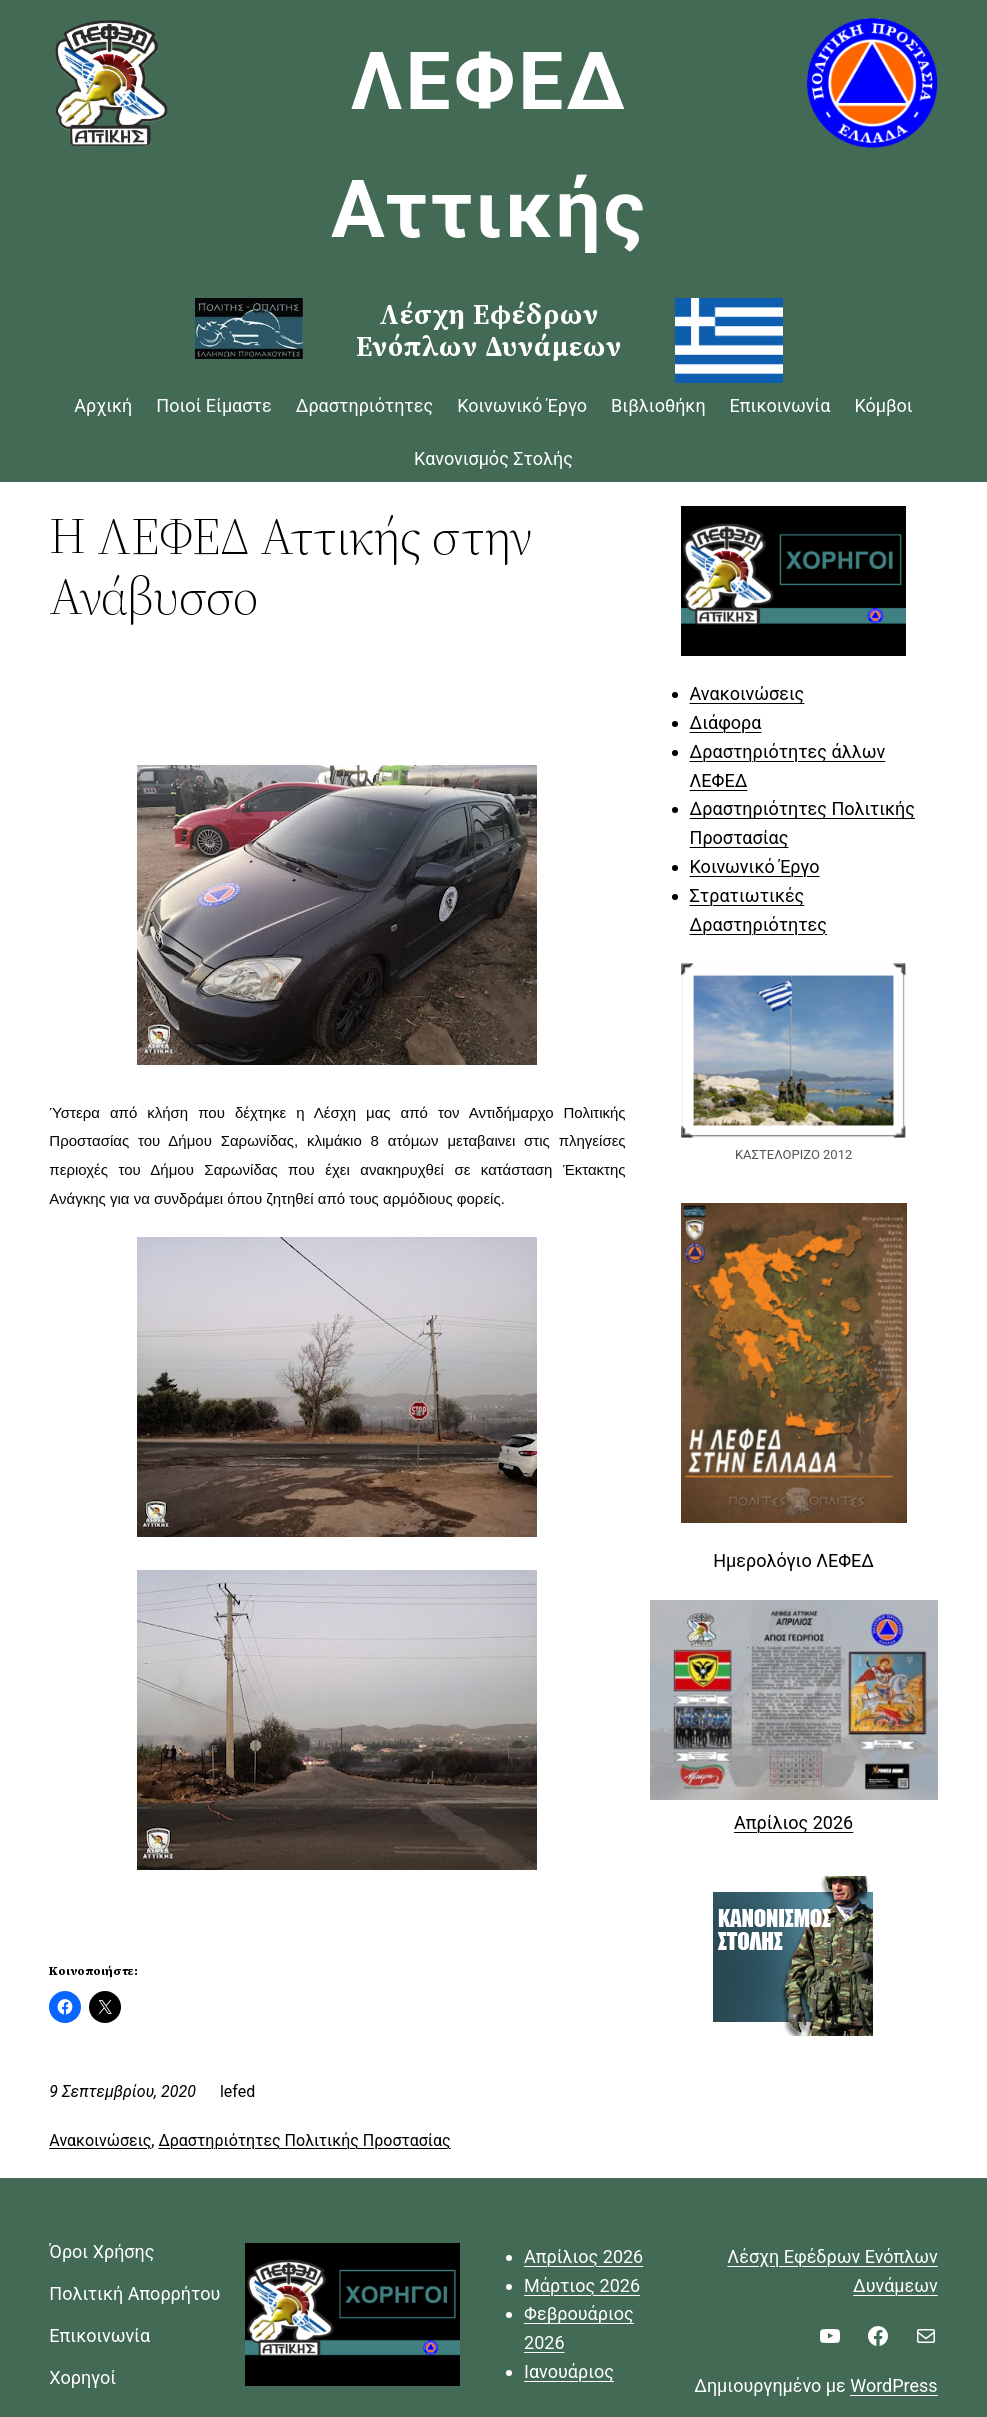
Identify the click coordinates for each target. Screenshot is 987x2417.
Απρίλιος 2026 (793, 1822)
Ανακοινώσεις (100, 2140)
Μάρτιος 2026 (582, 2285)
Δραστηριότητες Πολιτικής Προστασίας (304, 2140)
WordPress (893, 2385)
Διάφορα (726, 722)
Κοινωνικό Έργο (755, 866)
